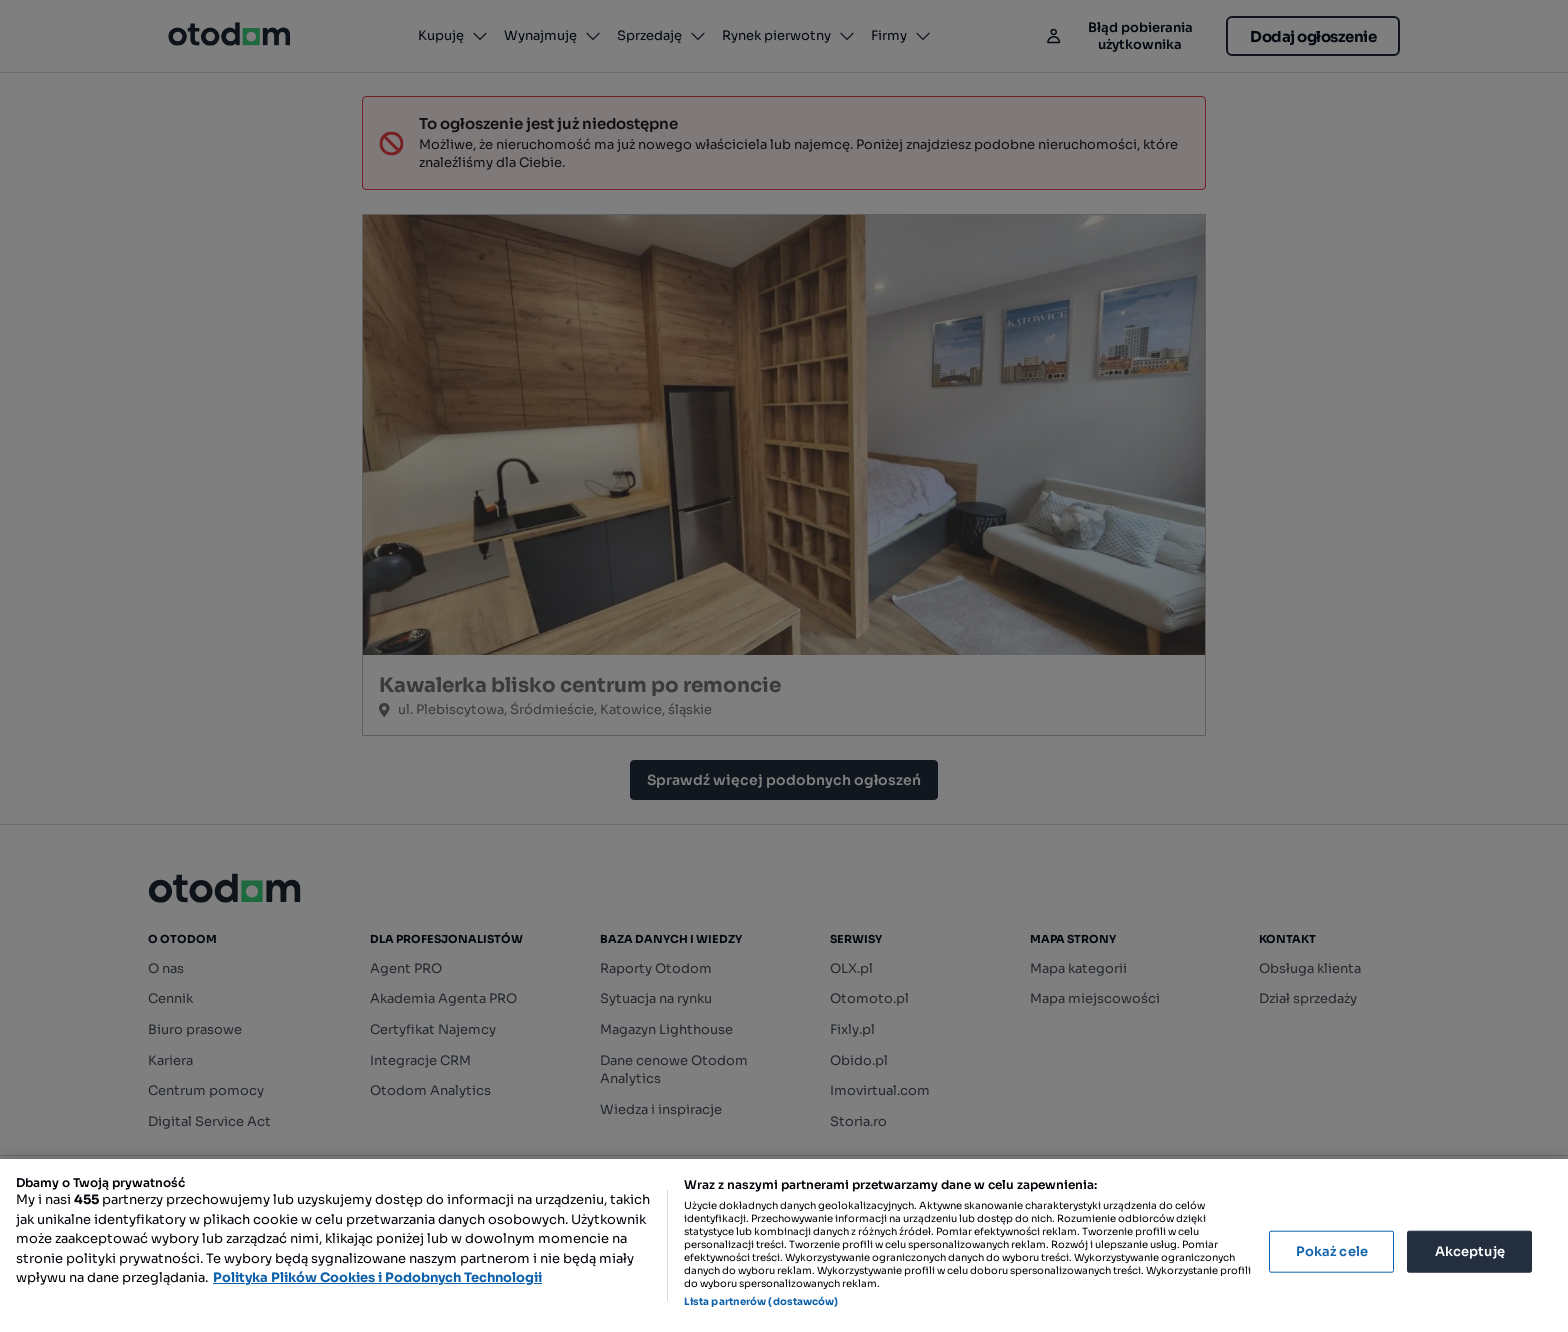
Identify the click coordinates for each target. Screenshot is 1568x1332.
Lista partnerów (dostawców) (761, 1301)
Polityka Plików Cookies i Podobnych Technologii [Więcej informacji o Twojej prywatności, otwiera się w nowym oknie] (377, 1277)
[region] (784, 1245)
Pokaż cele (1332, 1251)
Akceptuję (1470, 1251)
